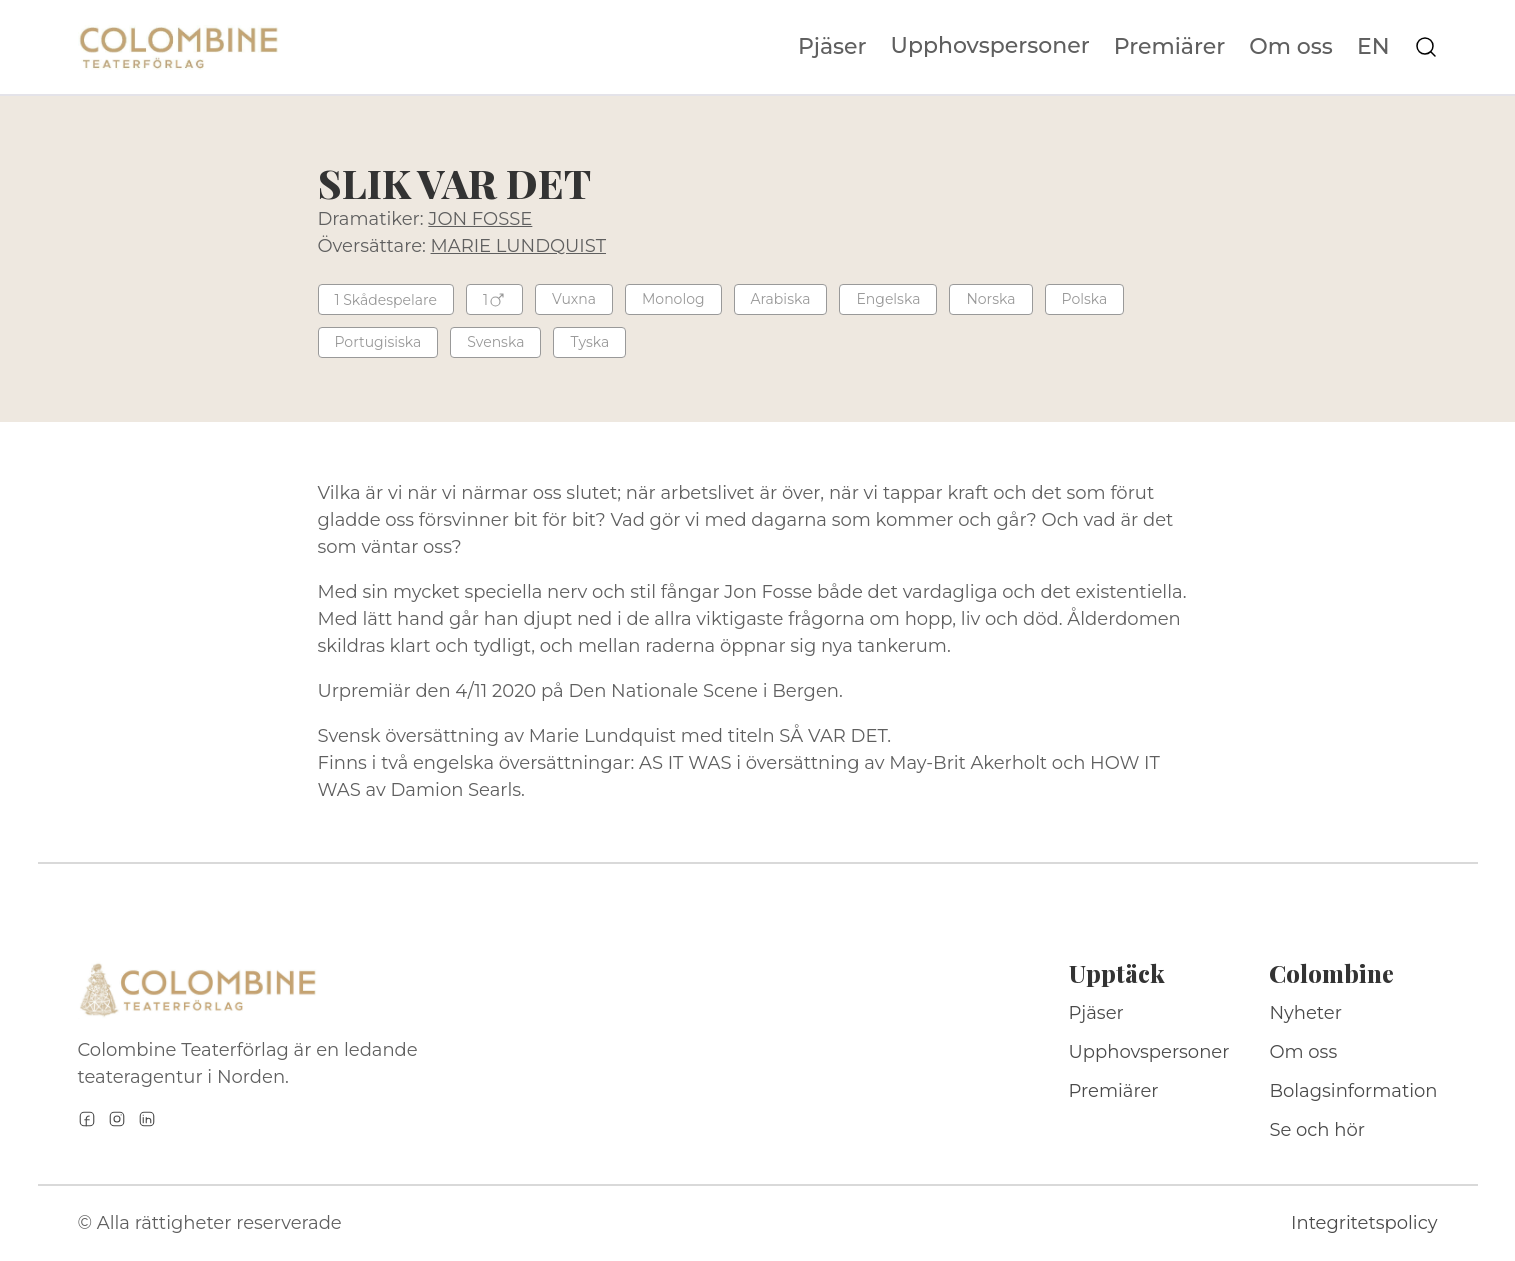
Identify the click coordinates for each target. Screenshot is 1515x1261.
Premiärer (1170, 47)
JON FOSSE (480, 219)
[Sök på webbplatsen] (1426, 47)
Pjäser (832, 47)
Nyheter (1305, 1013)
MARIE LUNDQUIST (518, 246)
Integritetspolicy (1364, 1223)
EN (1373, 47)
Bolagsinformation (1353, 1091)
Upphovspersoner (990, 45)
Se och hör (1317, 1130)
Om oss (1291, 47)
